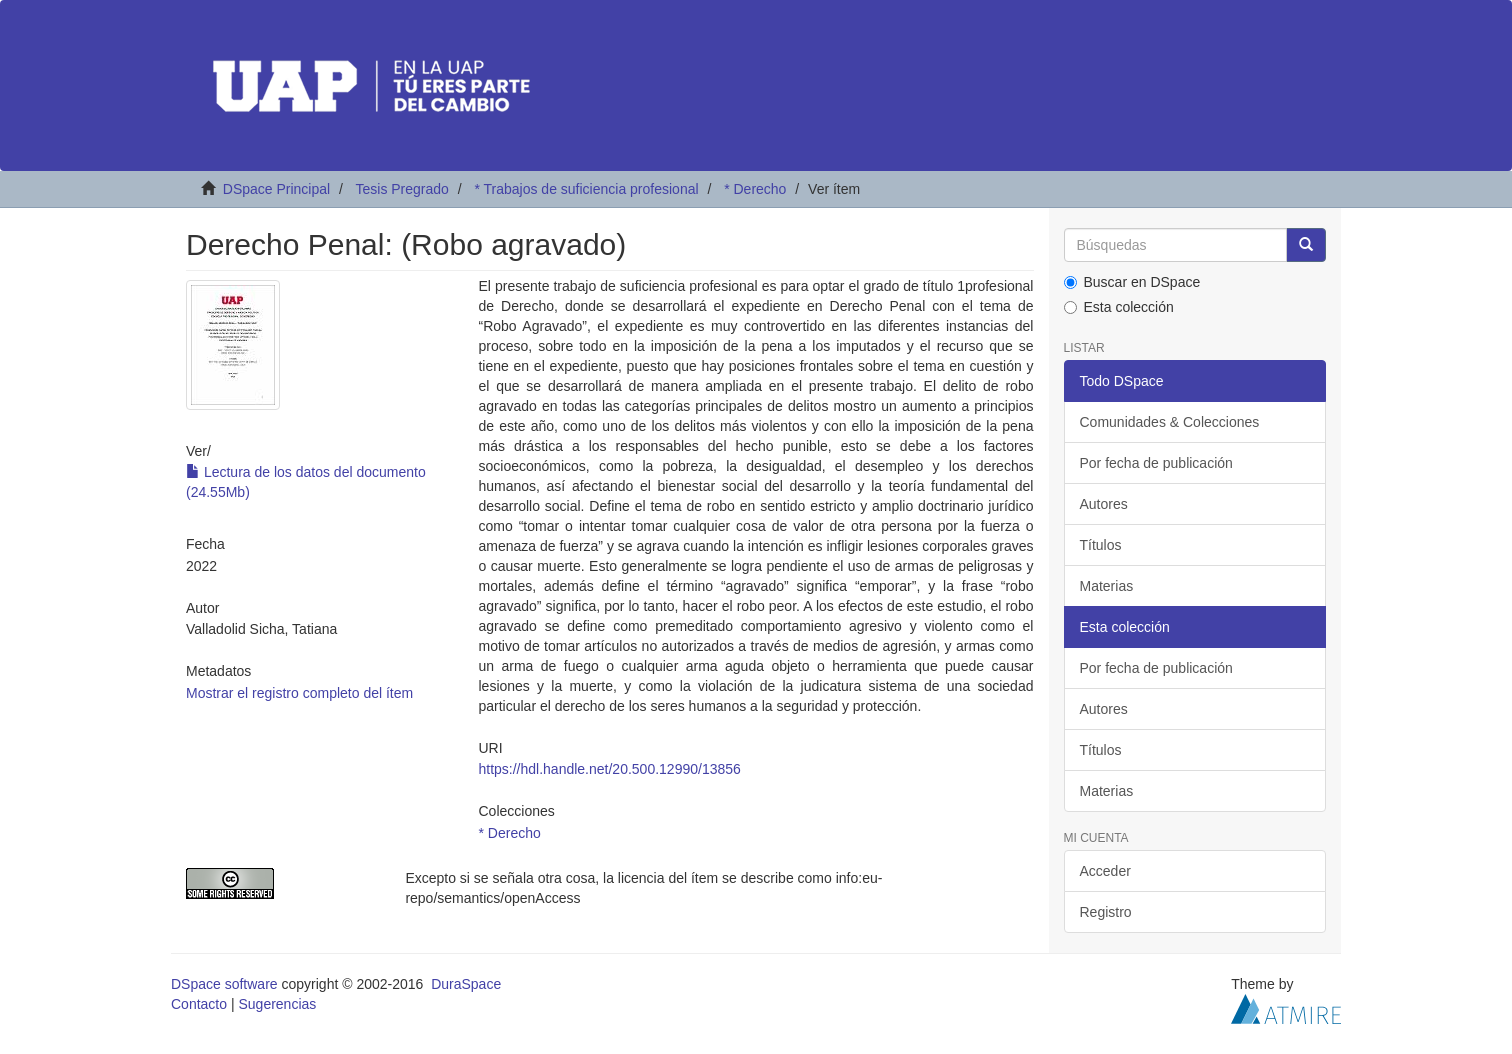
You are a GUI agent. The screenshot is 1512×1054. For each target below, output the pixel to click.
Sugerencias (277, 1004)
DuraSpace (466, 984)
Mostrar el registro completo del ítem (299, 693)
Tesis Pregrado (401, 189)
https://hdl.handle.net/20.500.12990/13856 (609, 769)
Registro (1106, 912)
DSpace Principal (276, 189)
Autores (1104, 504)
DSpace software (224, 984)
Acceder (1105, 871)
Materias (1107, 586)
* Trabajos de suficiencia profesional (586, 189)
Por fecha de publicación (1156, 463)
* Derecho (755, 189)
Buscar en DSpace (1132, 282)
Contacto (199, 1004)
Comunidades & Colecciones (1170, 422)
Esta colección (1119, 307)
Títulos (1101, 545)
